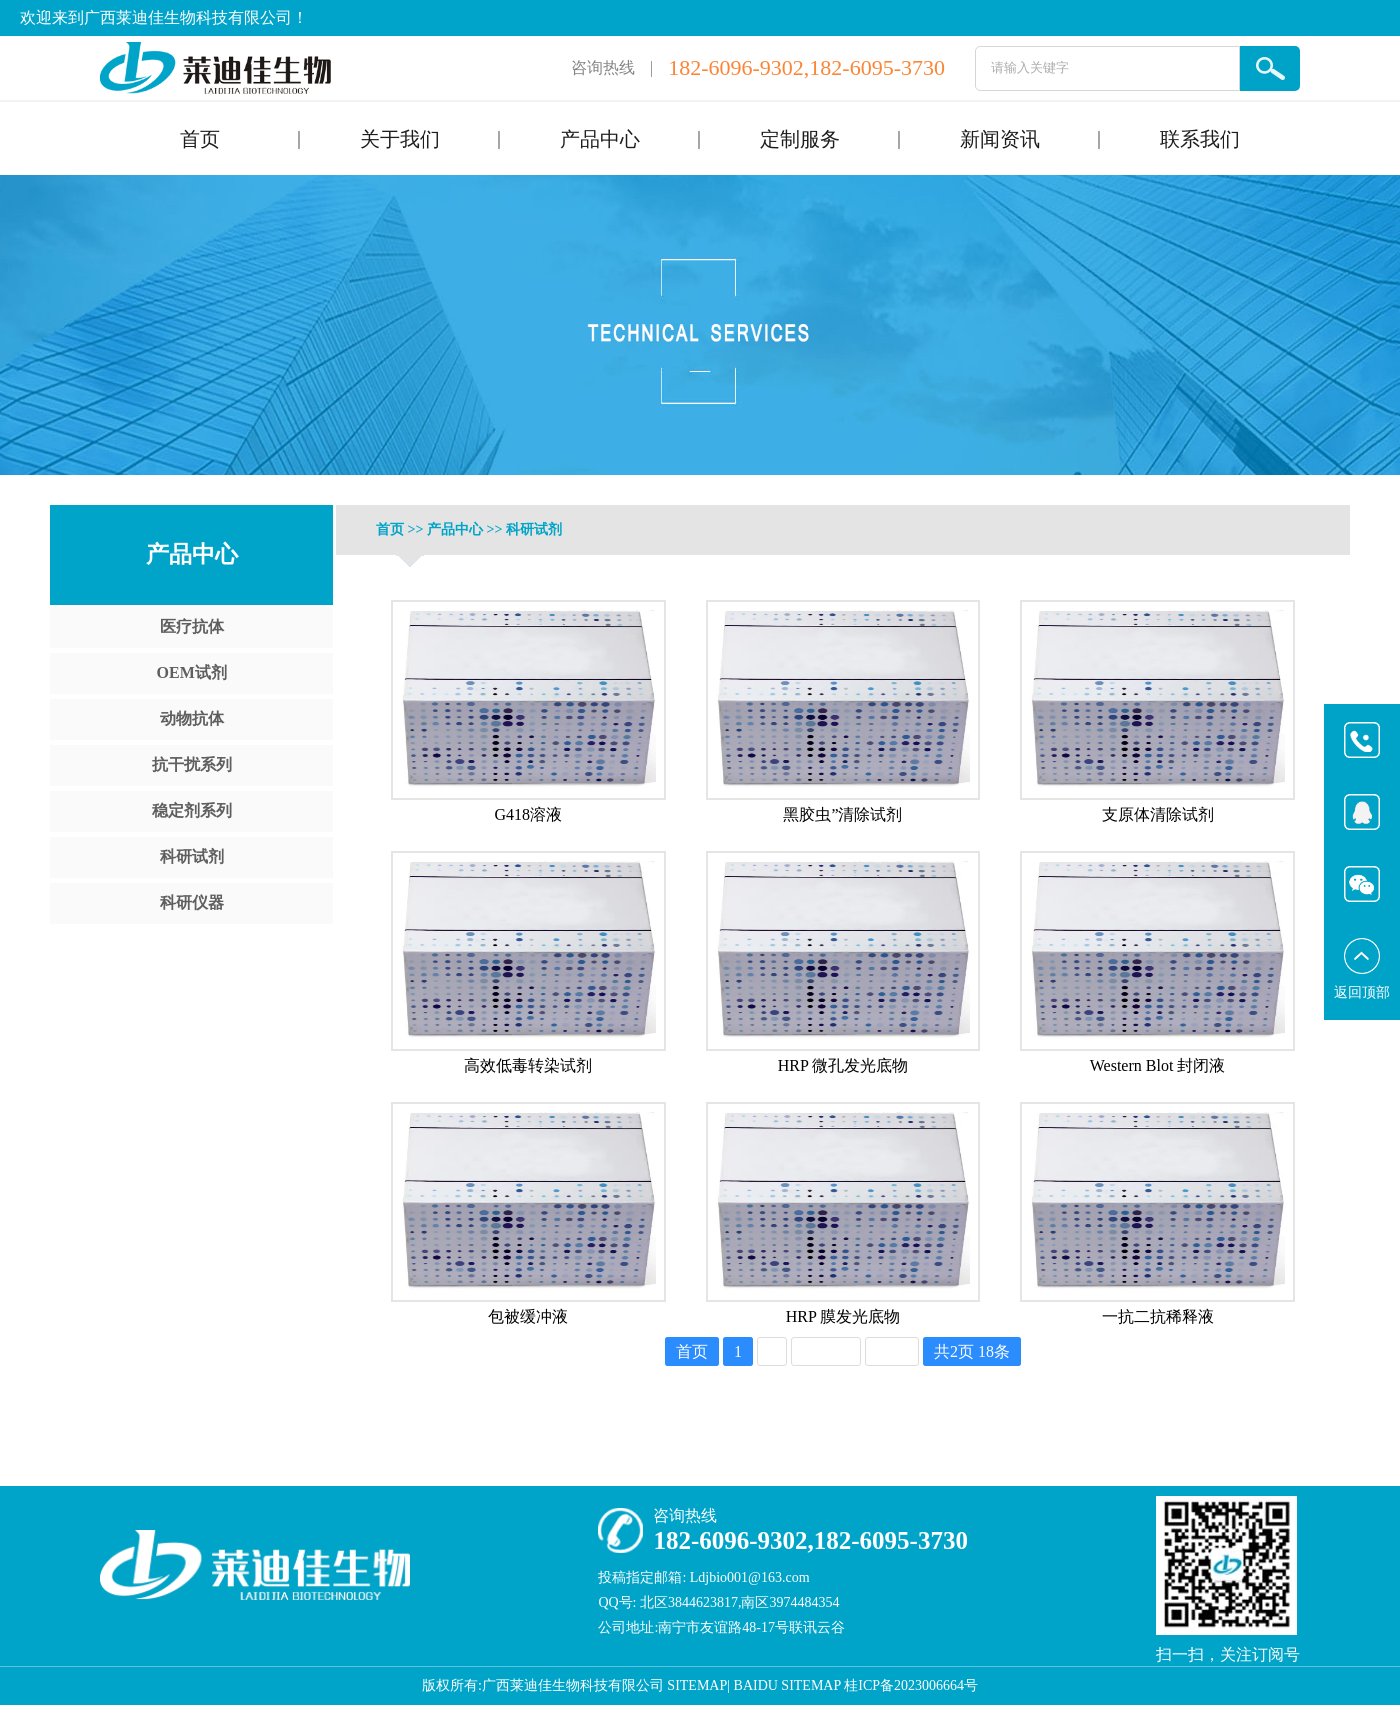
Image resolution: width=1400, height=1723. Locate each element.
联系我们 (1200, 139)
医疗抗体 (192, 626)
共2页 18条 (972, 1351)
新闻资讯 (1000, 139)
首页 (200, 139)
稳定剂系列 (192, 810)
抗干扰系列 (192, 764)
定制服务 (800, 139)
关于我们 (400, 139)
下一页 (826, 1351)
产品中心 (600, 139)
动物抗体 (192, 718)
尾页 (892, 1351)
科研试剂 (192, 856)
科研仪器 (192, 902)
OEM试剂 (192, 672)
